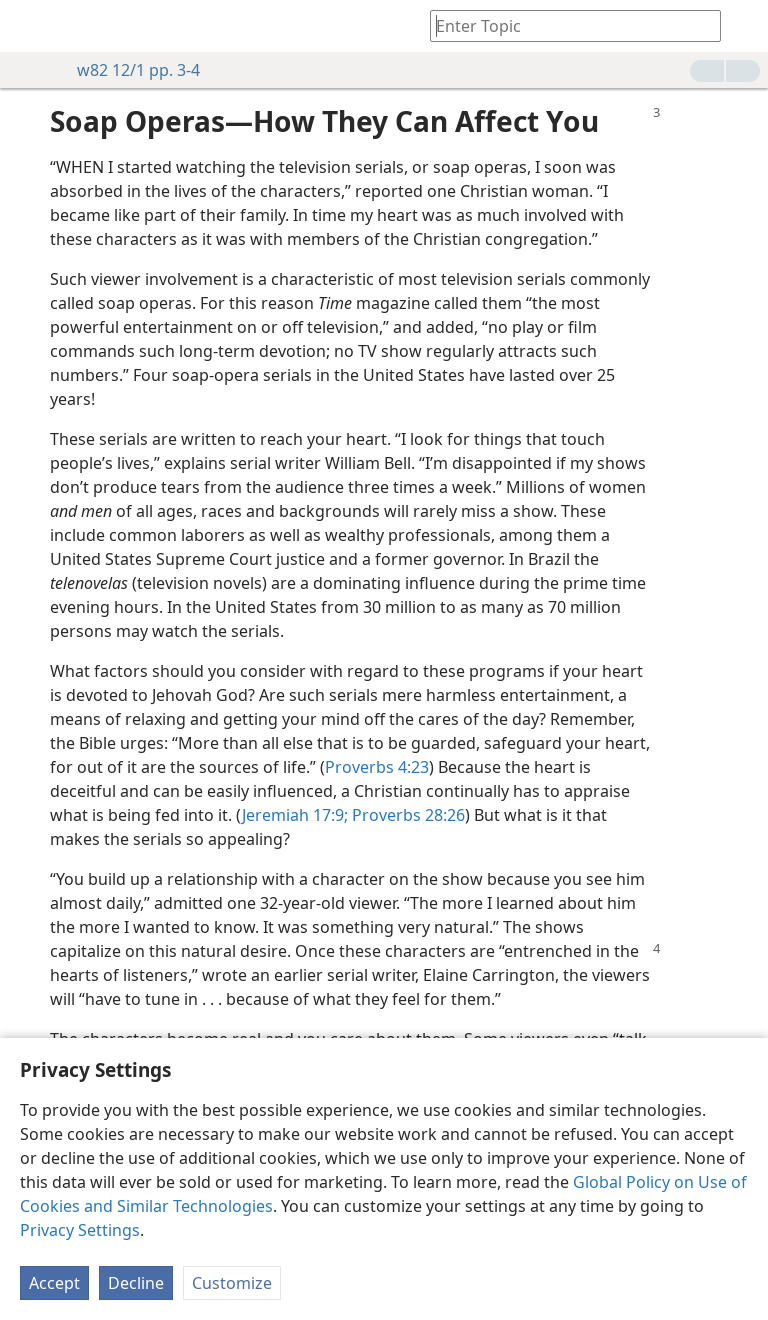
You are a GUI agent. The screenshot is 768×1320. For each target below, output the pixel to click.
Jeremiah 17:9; (295, 815)
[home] (30, 26)
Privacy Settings (80, 1230)
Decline (136, 1283)
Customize (232, 1283)
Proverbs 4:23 (377, 767)
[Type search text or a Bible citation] (566, 25)
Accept (54, 1283)
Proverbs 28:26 (406, 815)
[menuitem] (30, 26)
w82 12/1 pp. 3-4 (128, 70)
